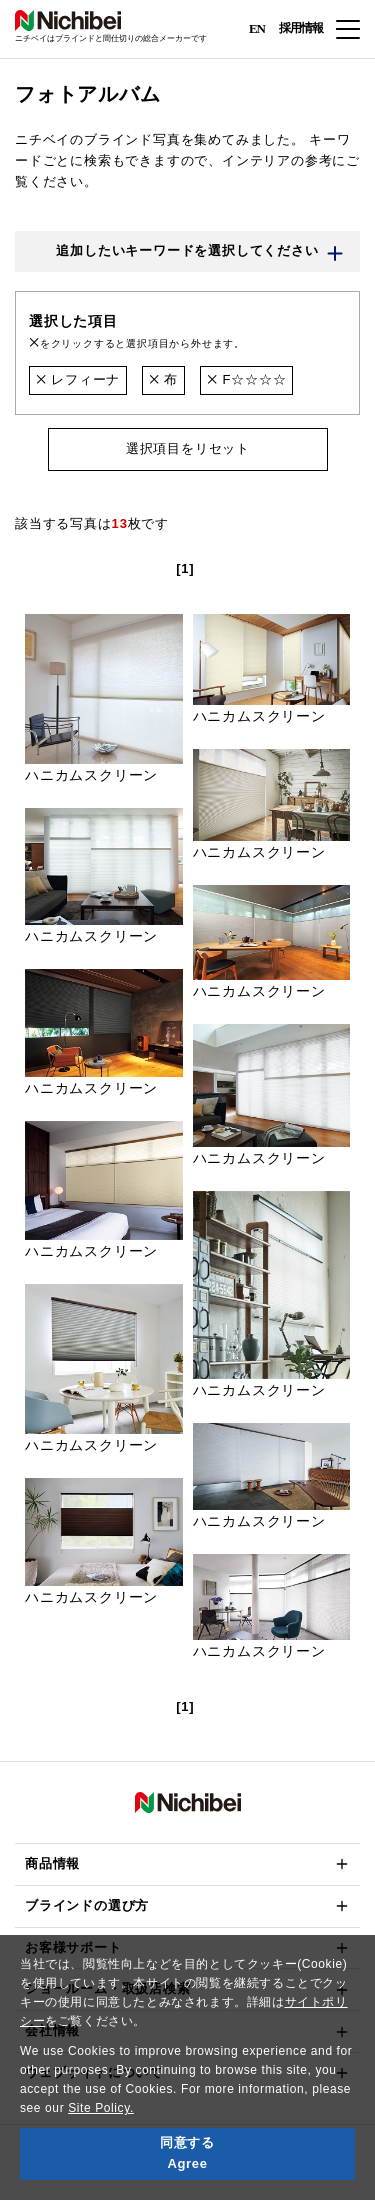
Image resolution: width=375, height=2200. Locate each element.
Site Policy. (101, 2108)
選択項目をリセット (187, 448)
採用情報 (301, 28)
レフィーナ (78, 379)
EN (257, 27)
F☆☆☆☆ (246, 379)
